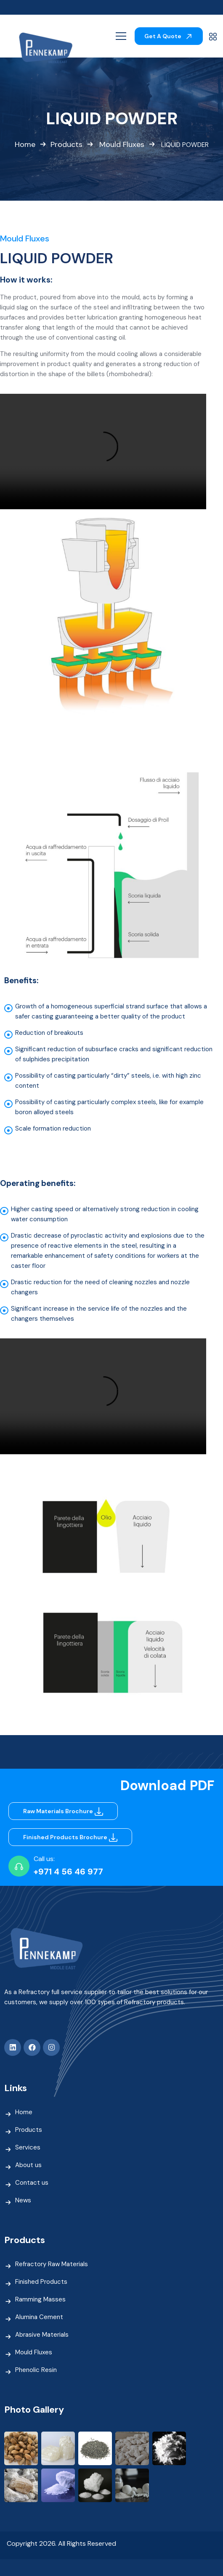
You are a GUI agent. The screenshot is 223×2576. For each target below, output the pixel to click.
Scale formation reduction (53, 1128)
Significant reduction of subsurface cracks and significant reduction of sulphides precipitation (113, 1054)
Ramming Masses (40, 2299)
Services (27, 2147)
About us (28, 2165)
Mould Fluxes (121, 145)
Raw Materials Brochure (64, 1811)
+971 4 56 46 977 (68, 1871)
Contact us (31, 2182)
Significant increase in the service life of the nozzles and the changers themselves (99, 1313)
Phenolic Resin (36, 2370)
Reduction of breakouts (49, 1033)
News (23, 2200)
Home (25, 145)
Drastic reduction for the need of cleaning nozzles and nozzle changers (100, 1287)
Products (66, 145)
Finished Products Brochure (71, 1837)
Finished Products (41, 2282)
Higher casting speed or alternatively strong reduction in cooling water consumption (105, 1214)
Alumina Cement (39, 2317)
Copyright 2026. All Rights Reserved (61, 2543)
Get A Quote (168, 36)
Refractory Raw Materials (51, 2264)
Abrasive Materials (42, 2334)
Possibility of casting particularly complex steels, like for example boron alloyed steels (109, 1107)
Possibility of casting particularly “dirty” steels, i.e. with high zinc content (108, 1080)
